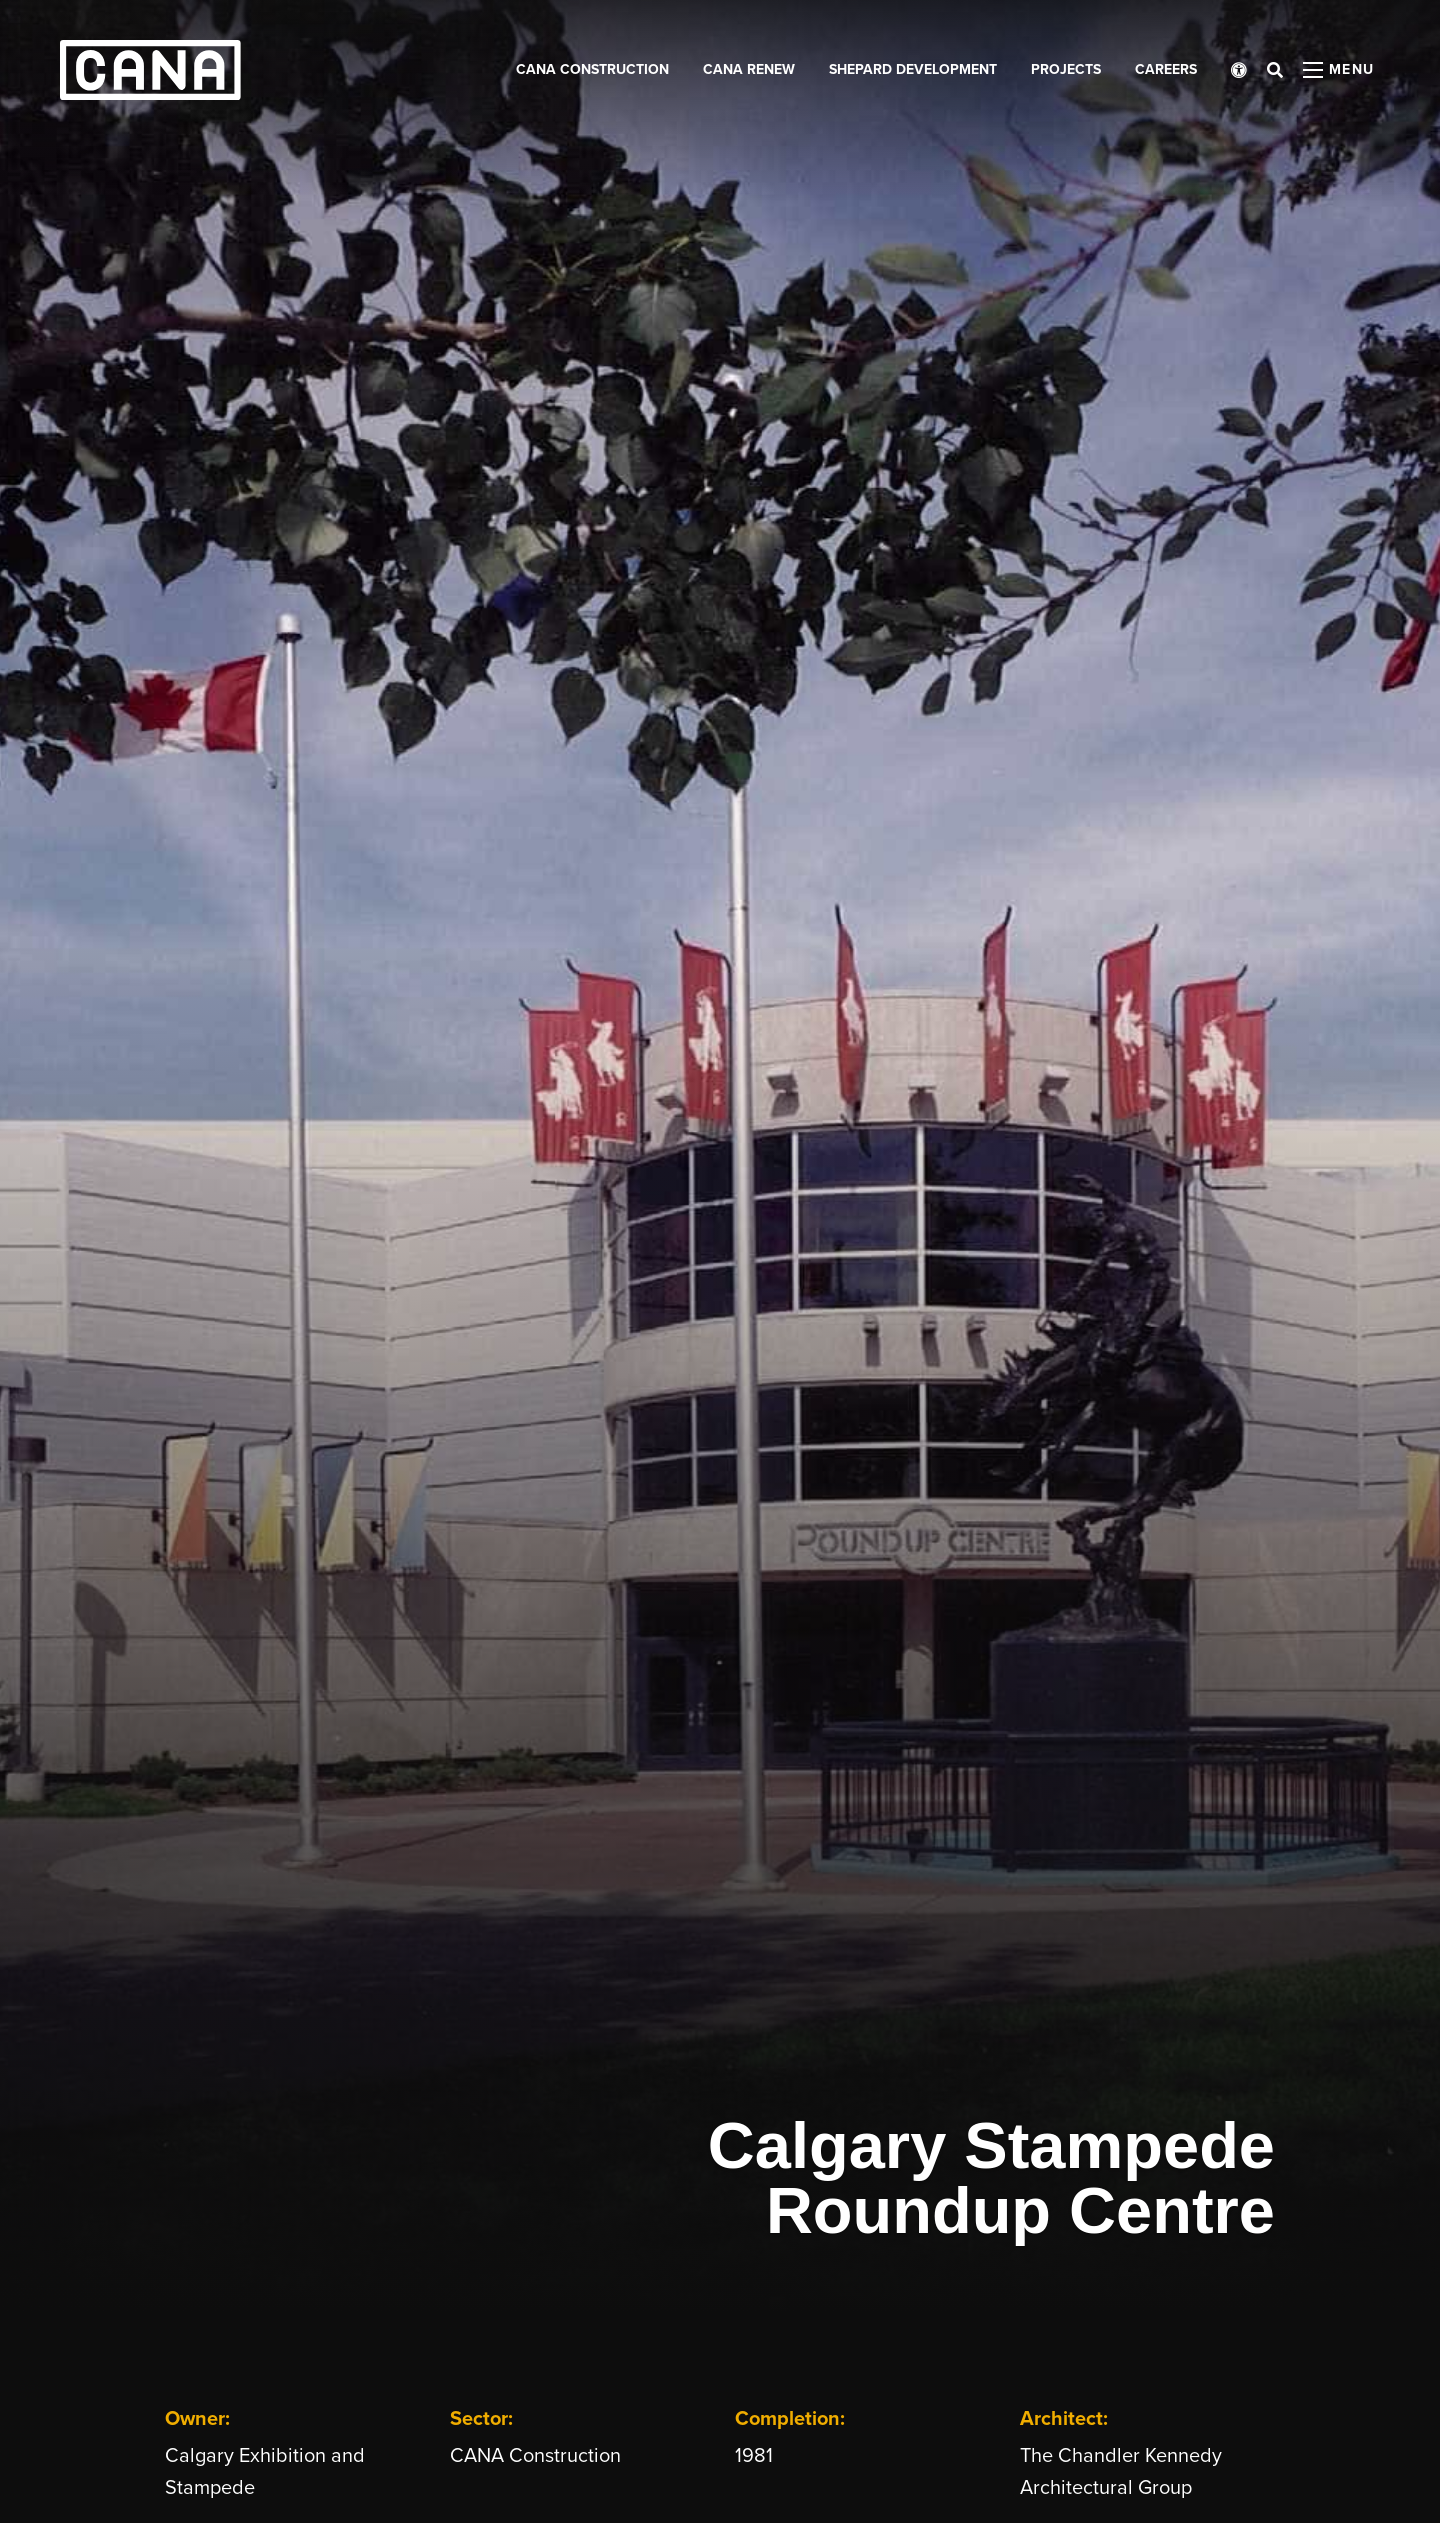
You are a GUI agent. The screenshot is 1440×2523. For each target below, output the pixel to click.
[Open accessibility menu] (1239, 70)
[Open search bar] (1275, 70)
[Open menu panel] (1339, 70)
